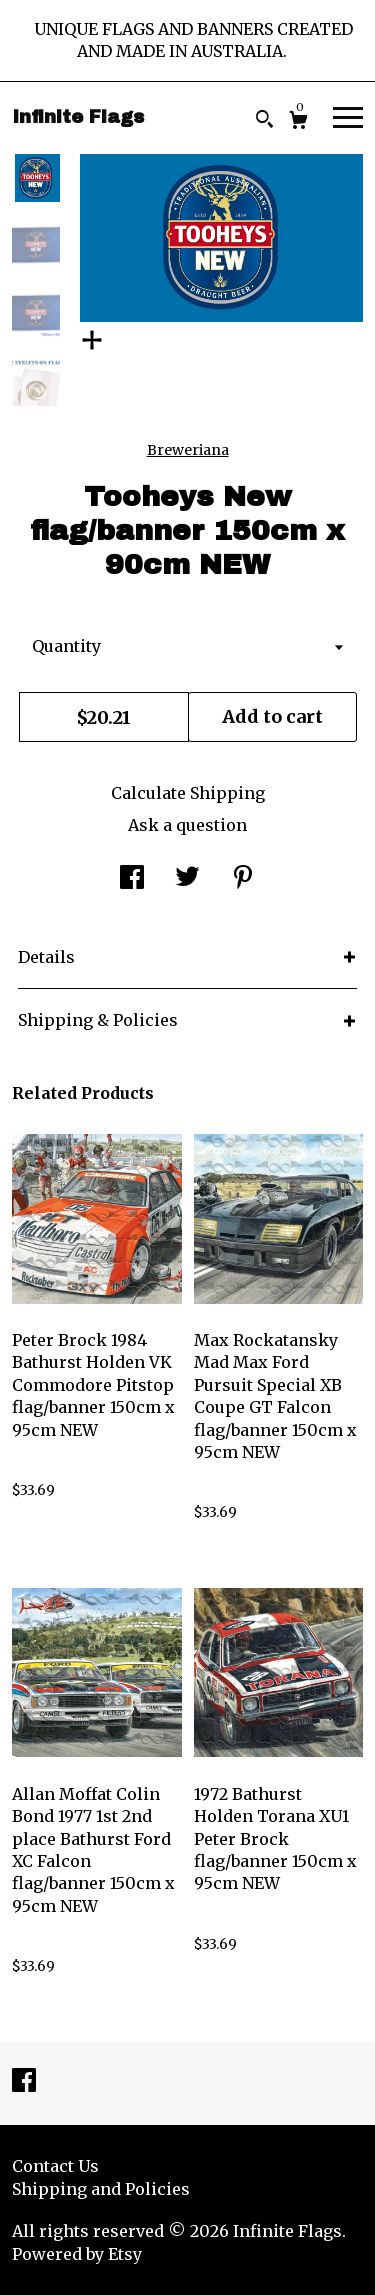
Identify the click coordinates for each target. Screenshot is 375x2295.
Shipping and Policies (101, 2189)
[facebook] (24, 2082)
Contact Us (55, 2166)
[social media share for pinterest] (243, 880)
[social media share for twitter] (187, 880)
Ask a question (187, 825)
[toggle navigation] (348, 116)
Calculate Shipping (188, 793)
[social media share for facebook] (132, 880)
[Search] (264, 121)
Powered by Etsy (77, 2254)
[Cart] (298, 122)
